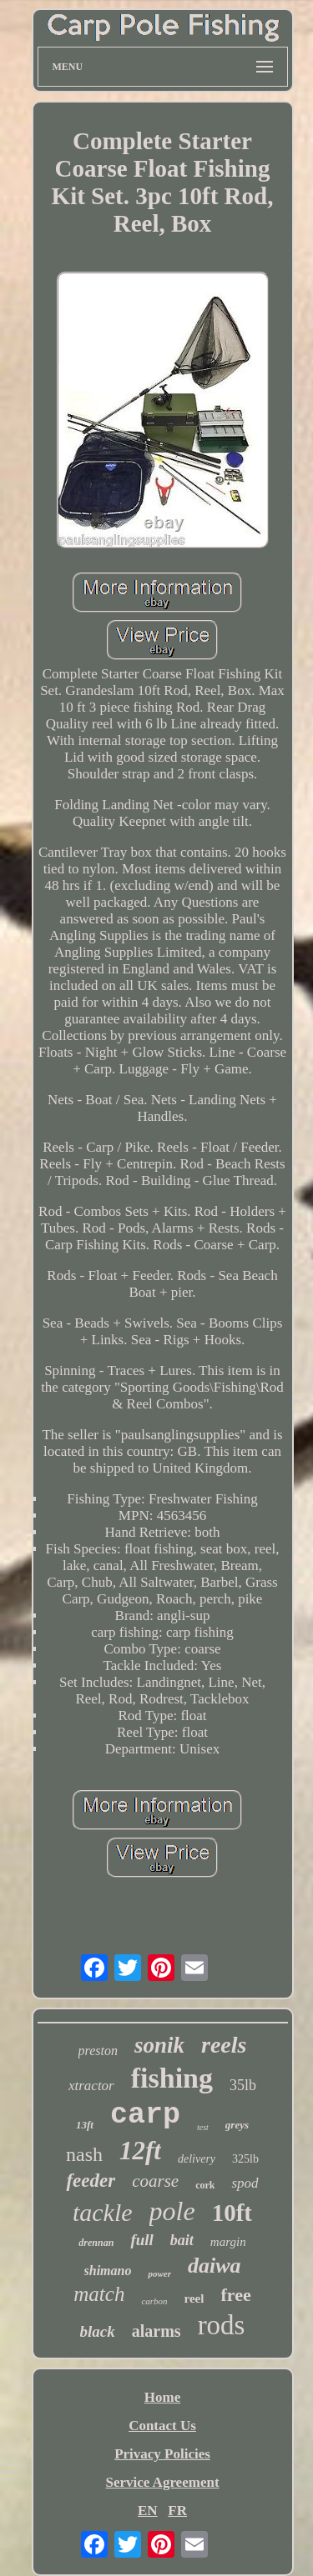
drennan (96, 2242)
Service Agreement (162, 2482)
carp (145, 2115)
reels (223, 2045)
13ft (84, 2124)
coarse (155, 2181)
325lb (245, 2159)
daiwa (214, 2265)
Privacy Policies (162, 2454)
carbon (154, 2301)
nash (84, 2154)
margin (228, 2241)
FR (177, 2510)
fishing (172, 2078)
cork (205, 2185)
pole (172, 2211)
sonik (159, 2045)
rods (221, 2325)
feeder (90, 2180)
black (97, 2331)
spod (244, 2183)
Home (162, 2397)
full (141, 2239)
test (203, 2127)
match (98, 2294)
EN (148, 2510)
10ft (232, 2212)
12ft (140, 2150)
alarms (156, 2331)
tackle (103, 2212)
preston (98, 2050)
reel (194, 2298)
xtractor (91, 2085)
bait (182, 2240)
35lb (243, 2085)
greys (237, 2124)
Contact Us (162, 2425)
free (235, 2294)
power (159, 2273)
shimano (108, 2270)
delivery (196, 2159)
